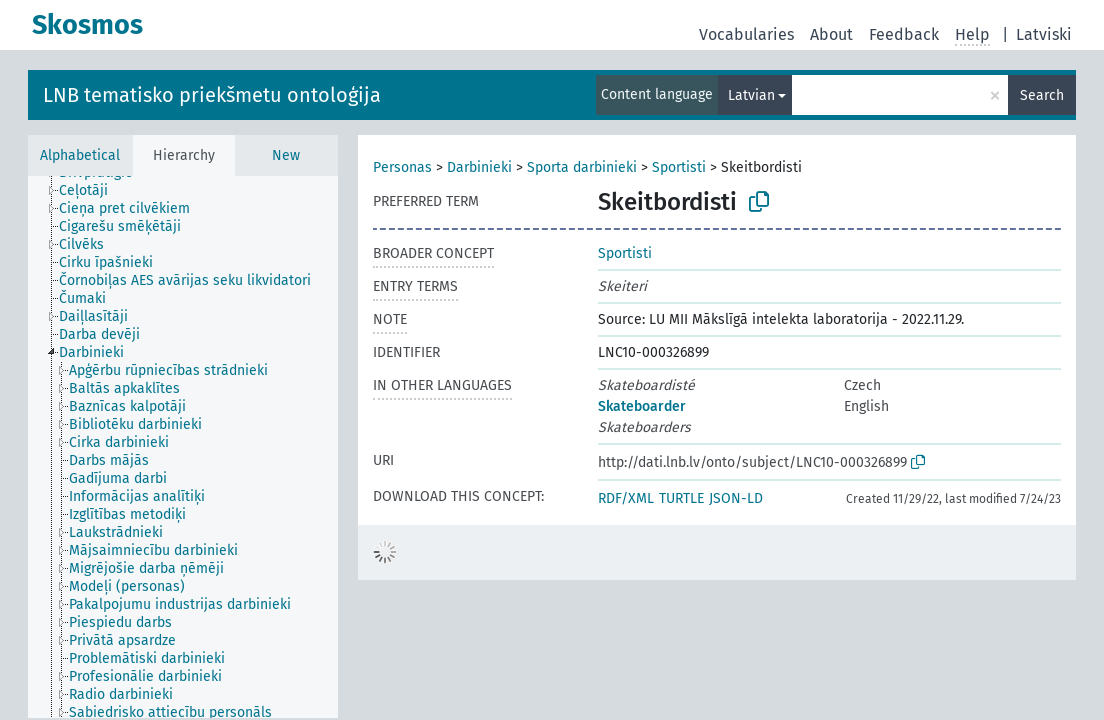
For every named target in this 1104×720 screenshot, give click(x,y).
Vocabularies (746, 34)
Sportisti (679, 167)
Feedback (904, 34)
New (286, 155)
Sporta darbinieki (582, 167)
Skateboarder (642, 406)
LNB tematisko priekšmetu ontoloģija (212, 95)
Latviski (1044, 34)
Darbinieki (479, 167)
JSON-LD (736, 498)
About (831, 34)
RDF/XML (626, 498)
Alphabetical (80, 155)
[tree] (183, 447)
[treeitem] (92, 191)
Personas (402, 167)
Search (1042, 95)
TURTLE (681, 498)
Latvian (751, 95)
